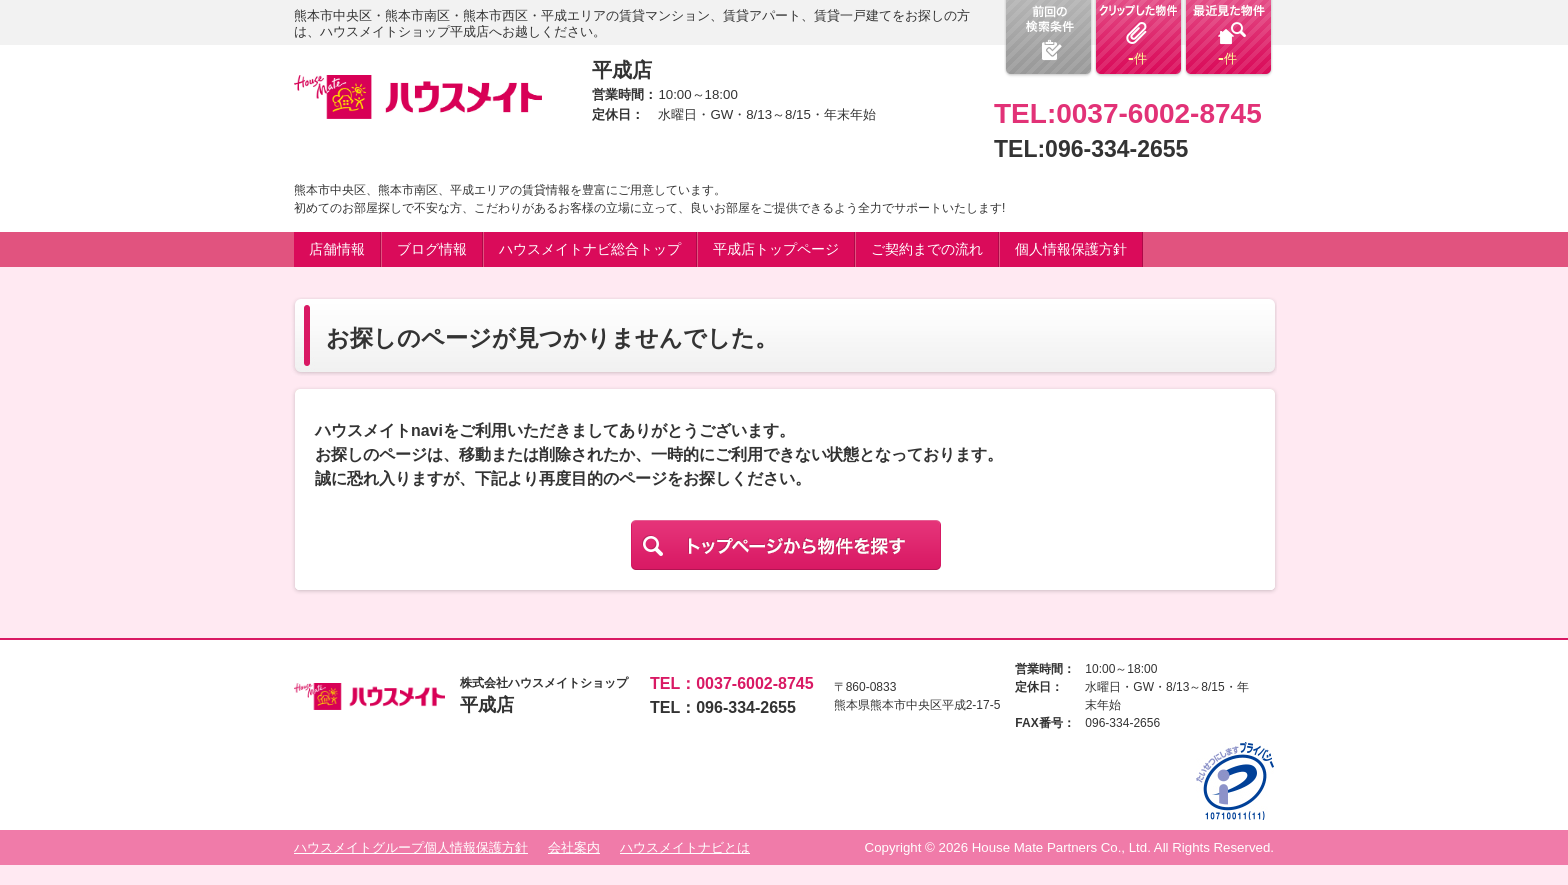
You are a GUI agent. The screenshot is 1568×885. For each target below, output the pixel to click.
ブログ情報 (432, 249)
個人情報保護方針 (1071, 249)
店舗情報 (337, 249)
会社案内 (574, 847)
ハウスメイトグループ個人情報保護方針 (411, 847)
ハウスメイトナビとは (685, 847)
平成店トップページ (776, 249)
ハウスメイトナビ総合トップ (590, 249)
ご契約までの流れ (927, 249)
